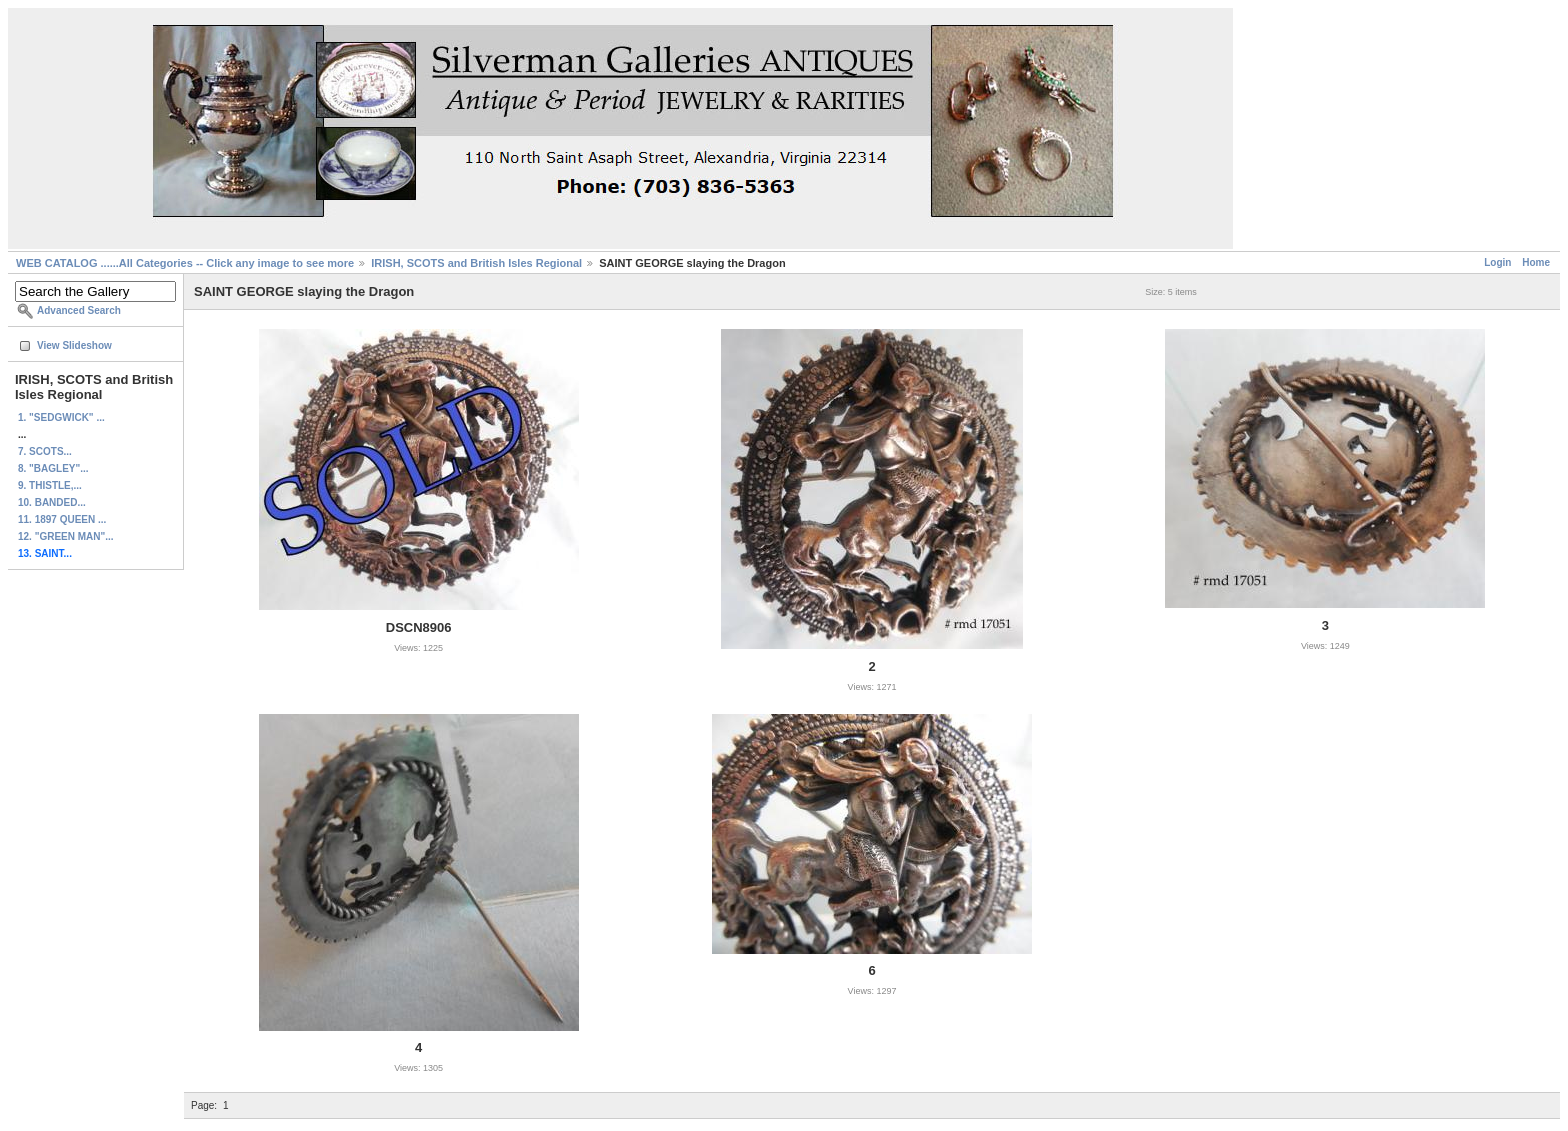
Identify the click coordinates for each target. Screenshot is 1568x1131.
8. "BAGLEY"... (53, 468)
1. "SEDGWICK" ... (61, 417)
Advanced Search (79, 310)
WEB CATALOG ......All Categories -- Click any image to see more (185, 263)
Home (1536, 262)
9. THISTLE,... (50, 485)
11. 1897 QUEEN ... (62, 519)
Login (1497, 262)
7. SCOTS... (45, 451)
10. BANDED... (52, 502)
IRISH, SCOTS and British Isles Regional (476, 263)
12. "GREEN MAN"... (66, 536)
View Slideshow (74, 345)
